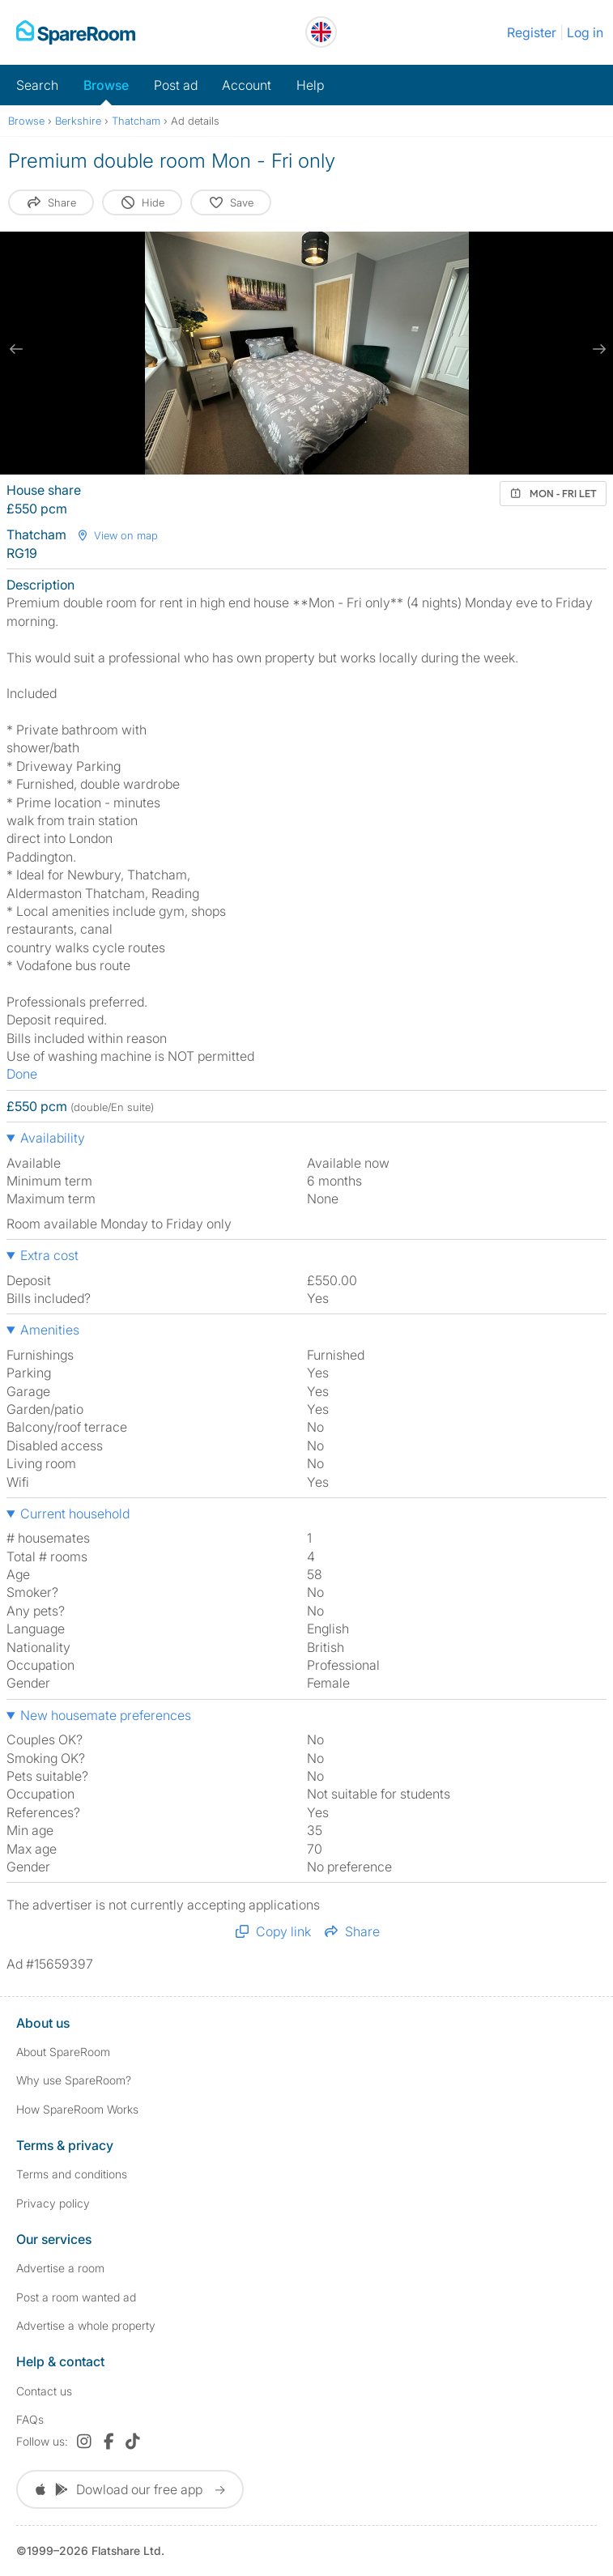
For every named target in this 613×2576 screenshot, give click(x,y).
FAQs (30, 2419)
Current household (75, 1513)
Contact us (44, 2391)
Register (531, 32)
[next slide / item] (597, 349)
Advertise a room (60, 2268)
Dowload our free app (130, 2489)
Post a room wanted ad (76, 2297)
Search (37, 85)
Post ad (176, 85)
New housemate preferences (105, 1715)
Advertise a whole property (85, 2325)
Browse (106, 85)
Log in (585, 32)
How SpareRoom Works (77, 2109)
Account (246, 85)
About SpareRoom (63, 2052)
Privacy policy (53, 2203)
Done (21, 1074)
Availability (52, 1138)
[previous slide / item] (16, 349)
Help (310, 85)
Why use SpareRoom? (73, 2080)
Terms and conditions (71, 2174)
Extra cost (49, 1255)
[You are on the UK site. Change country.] (321, 32)
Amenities (49, 1330)
